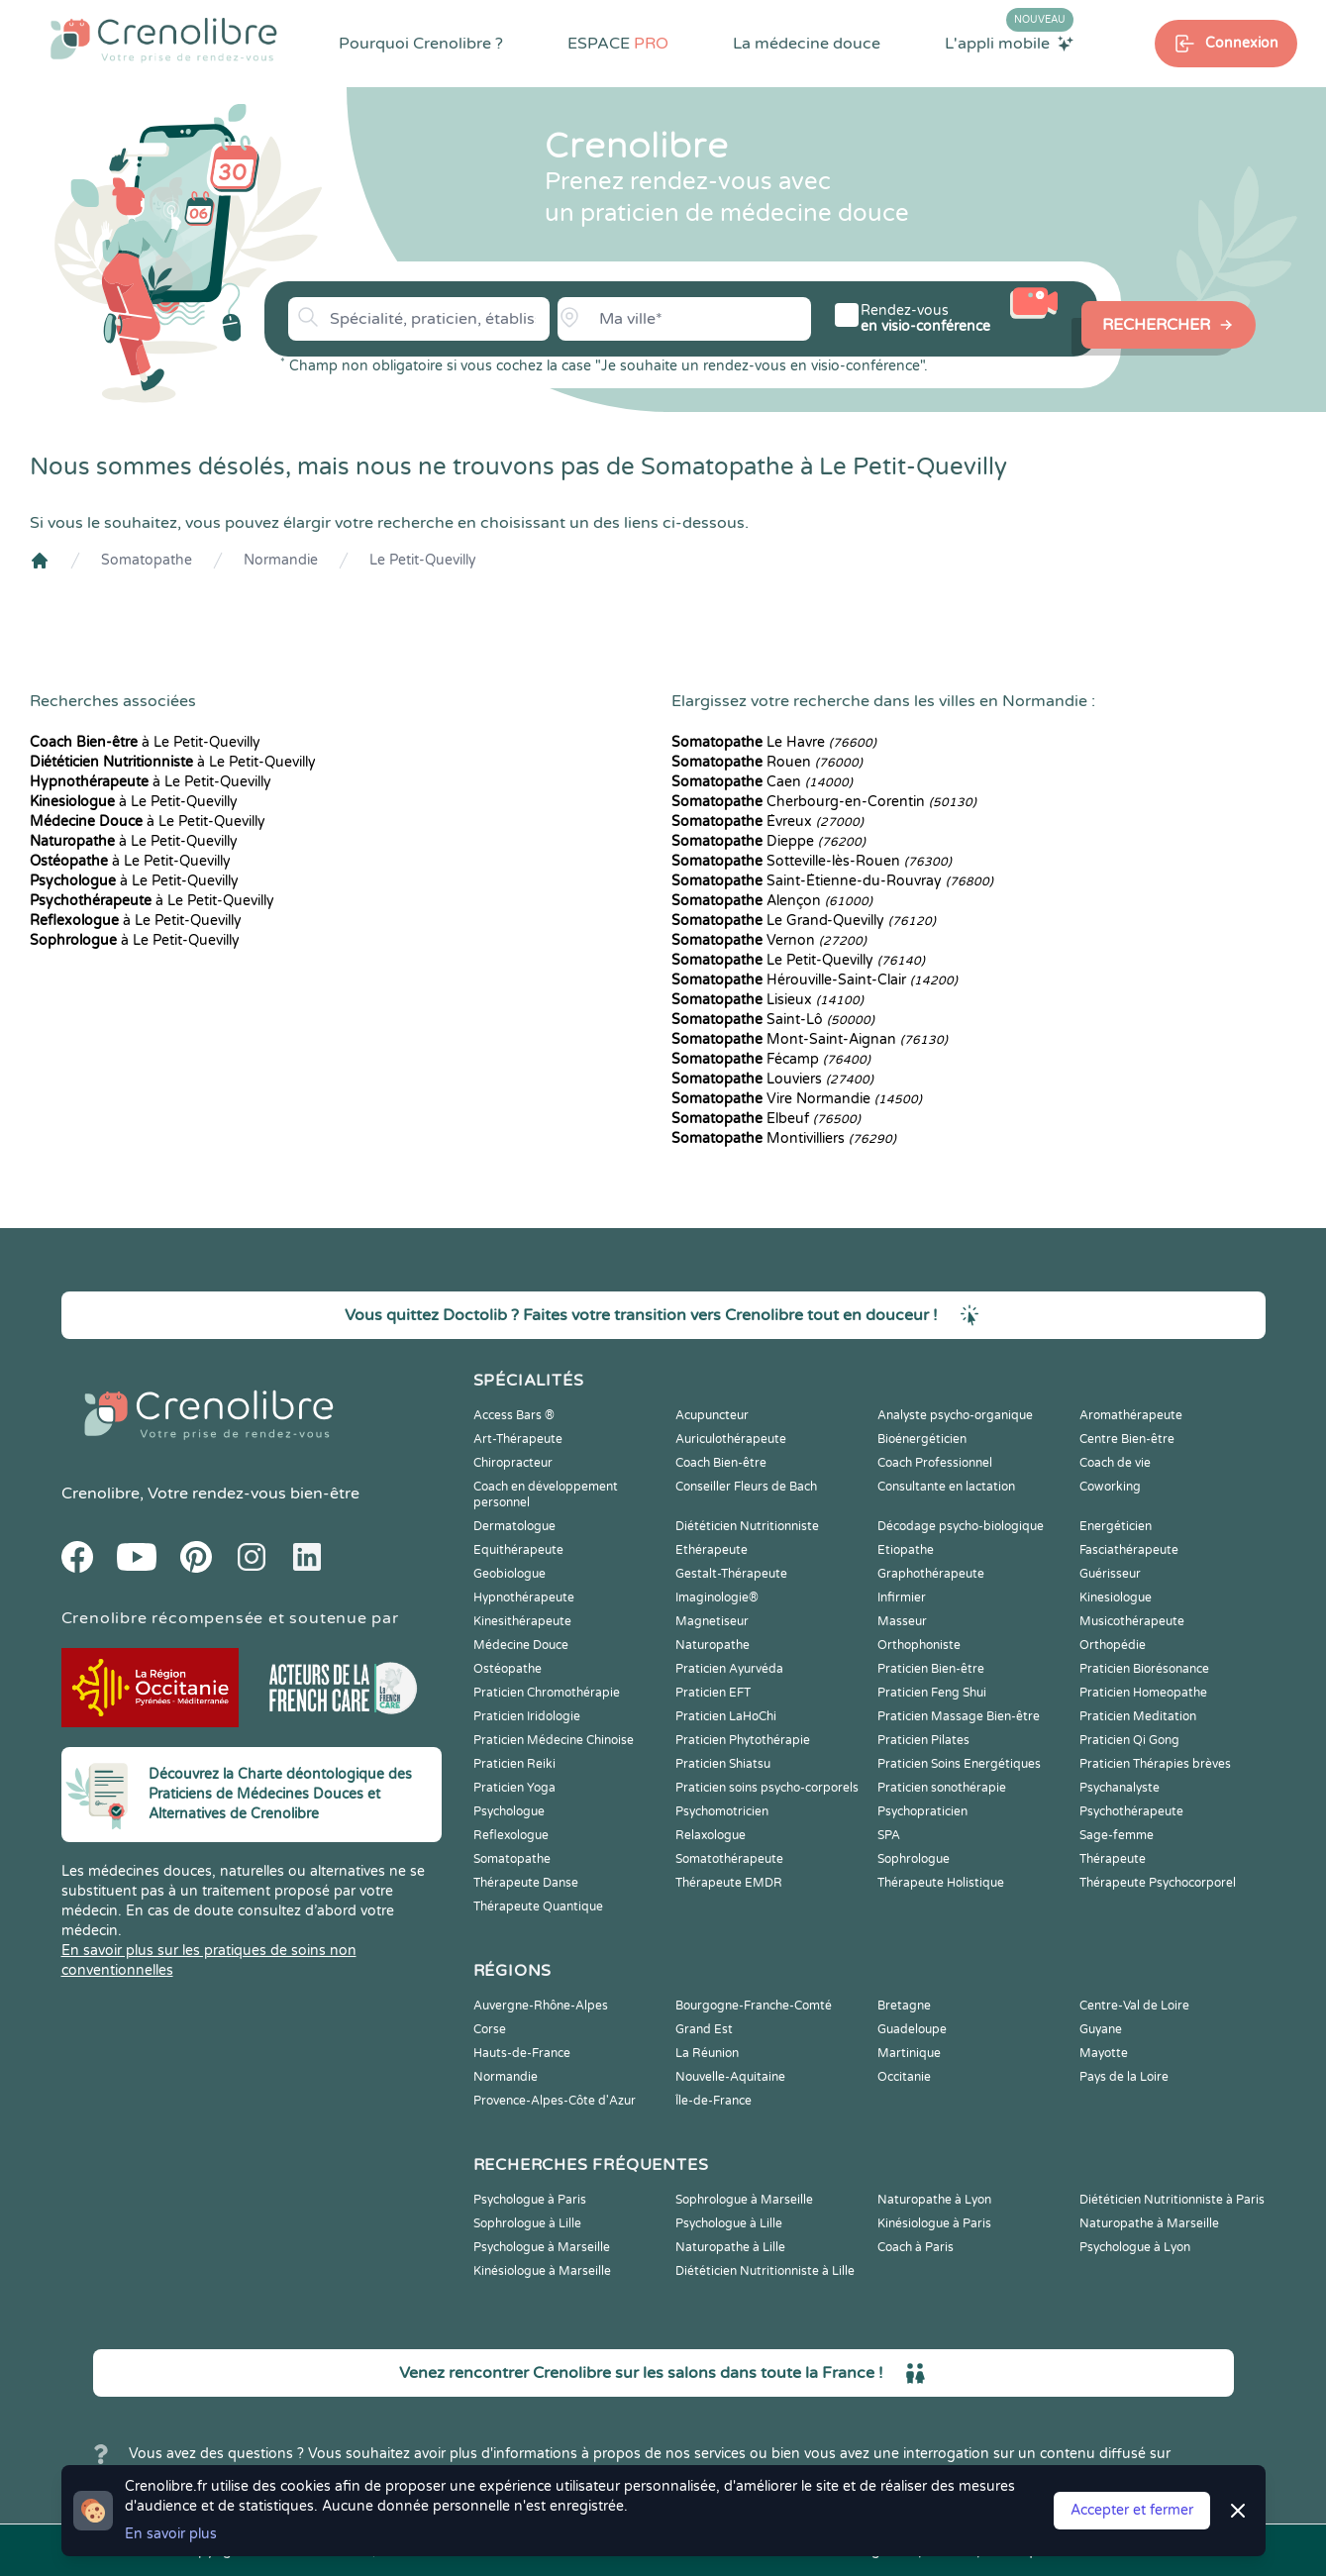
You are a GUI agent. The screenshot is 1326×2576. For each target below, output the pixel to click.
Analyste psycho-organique (955, 1415)
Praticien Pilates (923, 1740)
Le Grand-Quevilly (803, 920)
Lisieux (767, 999)
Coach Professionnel (934, 1463)
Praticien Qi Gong (1129, 1740)
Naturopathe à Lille (730, 2247)
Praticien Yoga (514, 1788)
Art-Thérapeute (517, 1439)
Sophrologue (913, 1859)
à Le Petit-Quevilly (145, 742)
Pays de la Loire (1124, 2077)
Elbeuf (766, 1118)
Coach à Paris (915, 2247)
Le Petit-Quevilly (422, 560)
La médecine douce (806, 43)
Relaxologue (710, 1835)
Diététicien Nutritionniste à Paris (1172, 2200)
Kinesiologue (1115, 1597)
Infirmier (901, 1597)
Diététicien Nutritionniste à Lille (765, 2271)
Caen (762, 781)
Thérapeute (1112, 1859)
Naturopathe (712, 1645)
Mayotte (1103, 2053)
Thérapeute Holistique (940, 1883)
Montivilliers (783, 1138)
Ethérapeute (711, 1550)
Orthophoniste (919, 1645)
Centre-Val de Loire (1134, 2005)
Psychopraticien (922, 1811)
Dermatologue (514, 1526)
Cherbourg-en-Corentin (823, 801)
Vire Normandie (796, 1098)
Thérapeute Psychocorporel (1157, 1883)
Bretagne (904, 2005)
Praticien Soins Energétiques (959, 1764)
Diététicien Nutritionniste (747, 1526)
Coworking (1110, 1487)
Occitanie (904, 2077)
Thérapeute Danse (525, 1883)
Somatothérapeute (729, 1859)
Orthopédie (1112, 1645)
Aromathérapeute (1130, 1415)
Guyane (1100, 2029)
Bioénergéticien (922, 1439)
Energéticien (1115, 1526)
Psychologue (509, 1811)
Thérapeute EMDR (728, 1883)
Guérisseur (1110, 1574)
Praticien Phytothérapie (742, 1740)
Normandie (281, 560)
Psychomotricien (721, 1811)
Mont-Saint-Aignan (809, 1039)
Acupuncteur (712, 1415)
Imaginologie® (717, 1597)
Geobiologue (509, 1574)
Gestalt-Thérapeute (731, 1574)
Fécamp (770, 1059)
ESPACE (617, 43)
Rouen (767, 762)
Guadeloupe (912, 2029)
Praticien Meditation (1137, 1716)
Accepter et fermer (1132, 2510)
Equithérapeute (518, 1550)
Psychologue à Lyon (1134, 2247)
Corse (489, 2029)
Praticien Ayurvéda (729, 1669)
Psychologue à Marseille (541, 2247)
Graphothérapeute (930, 1574)
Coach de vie (1115, 1463)
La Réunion (707, 2053)
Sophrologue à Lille (527, 2223)
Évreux (767, 821)
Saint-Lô (772, 1019)
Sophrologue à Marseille (744, 2200)
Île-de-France (713, 2101)
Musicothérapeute (1131, 1621)
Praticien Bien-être (930, 1669)
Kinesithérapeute (522, 1621)
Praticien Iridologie (526, 1716)
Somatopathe (146, 560)
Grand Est (704, 2029)
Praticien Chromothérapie (546, 1693)
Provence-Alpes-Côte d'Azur (554, 2101)
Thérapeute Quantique (538, 1906)
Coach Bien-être (720, 1463)
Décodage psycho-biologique (960, 1526)
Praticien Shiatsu (722, 1764)
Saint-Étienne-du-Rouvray (832, 881)
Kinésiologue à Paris (934, 2223)
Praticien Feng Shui (931, 1693)
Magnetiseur (712, 1621)
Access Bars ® (514, 1415)
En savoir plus (171, 2533)
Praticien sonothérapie (941, 1788)
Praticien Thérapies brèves (1155, 1764)
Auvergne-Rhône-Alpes (540, 2005)
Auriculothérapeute (730, 1439)
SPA (888, 1835)
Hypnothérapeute (523, 1597)
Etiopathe (905, 1550)
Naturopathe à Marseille (1149, 2223)
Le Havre (773, 742)
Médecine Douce (520, 1645)
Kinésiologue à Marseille (542, 2271)
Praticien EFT (713, 1693)
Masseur (902, 1621)
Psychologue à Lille (728, 2223)
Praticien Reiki (514, 1764)
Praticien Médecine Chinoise (553, 1740)
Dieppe (768, 841)
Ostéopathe (507, 1669)
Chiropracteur (513, 1463)
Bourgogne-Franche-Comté (753, 2005)
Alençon (771, 900)
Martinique (909, 2053)
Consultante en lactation (946, 1487)
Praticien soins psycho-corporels (767, 1788)
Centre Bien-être (1126, 1439)
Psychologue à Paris (529, 2200)
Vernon (769, 940)
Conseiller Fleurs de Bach (746, 1487)
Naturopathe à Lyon (934, 2200)
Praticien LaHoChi (725, 1716)
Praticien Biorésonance (1144, 1669)
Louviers (772, 1079)
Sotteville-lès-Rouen (811, 861)
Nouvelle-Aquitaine (730, 2077)
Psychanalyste (1119, 1788)
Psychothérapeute (1131, 1811)
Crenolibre (100, 1493)
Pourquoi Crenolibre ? (421, 43)
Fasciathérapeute (1128, 1550)
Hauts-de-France (521, 2053)
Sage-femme (1116, 1835)
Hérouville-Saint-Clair (814, 980)
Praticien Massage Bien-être (958, 1716)
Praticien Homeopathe (1143, 1693)
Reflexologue (511, 1835)
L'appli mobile (1009, 42)
